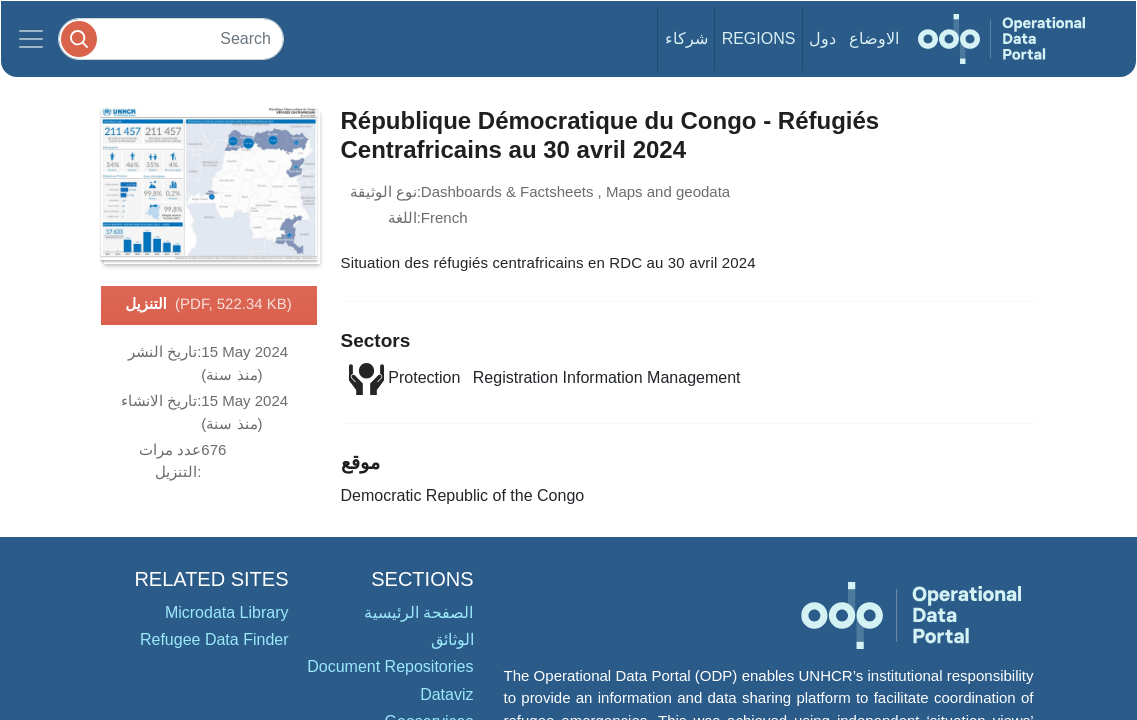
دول (822, 38)
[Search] (171, 38)
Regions (759, 38)
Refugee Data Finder (214, 639)
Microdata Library (227, 612)
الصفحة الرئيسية (418, 612)
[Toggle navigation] (31, 39)
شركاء (686, 38)
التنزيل (208, 305)
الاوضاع (874, 38)
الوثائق (452, 639)
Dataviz (446, 694)
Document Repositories (390, 666)
